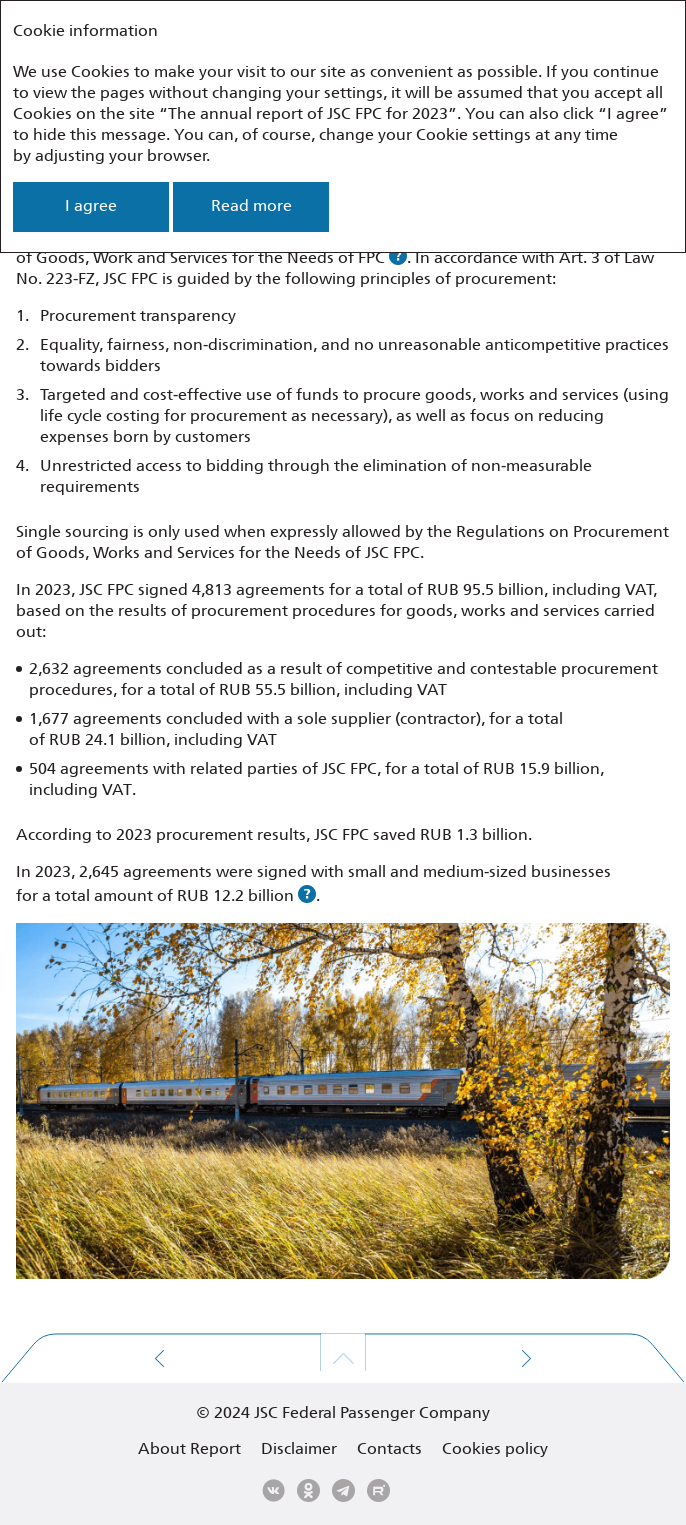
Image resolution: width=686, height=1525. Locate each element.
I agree (91, 206)
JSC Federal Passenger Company (372, 1413)
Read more (251, 206)
